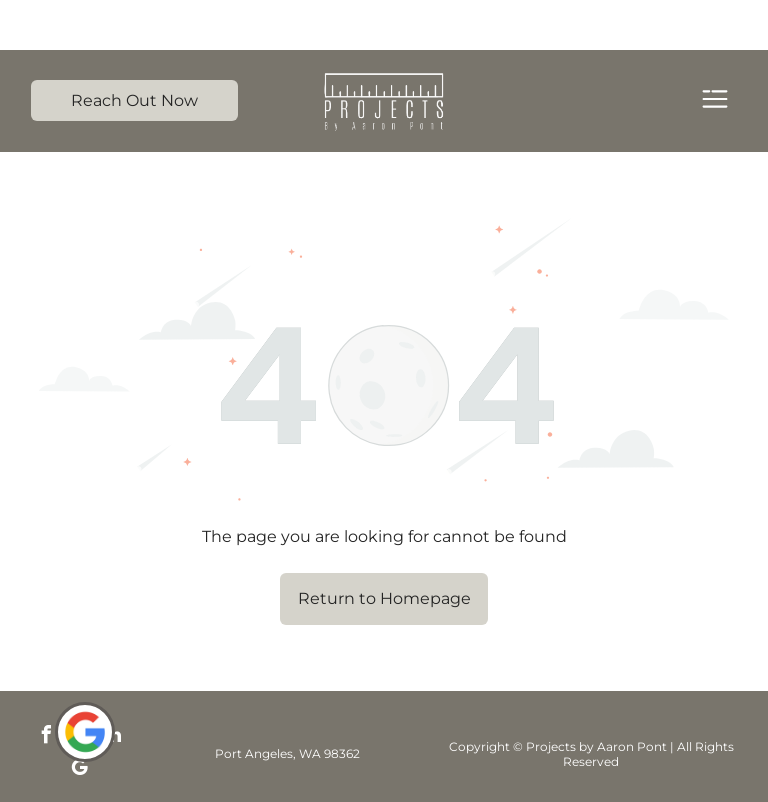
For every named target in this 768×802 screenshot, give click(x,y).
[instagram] (80, 687)
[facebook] (47, 687)
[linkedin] (113, 687)
